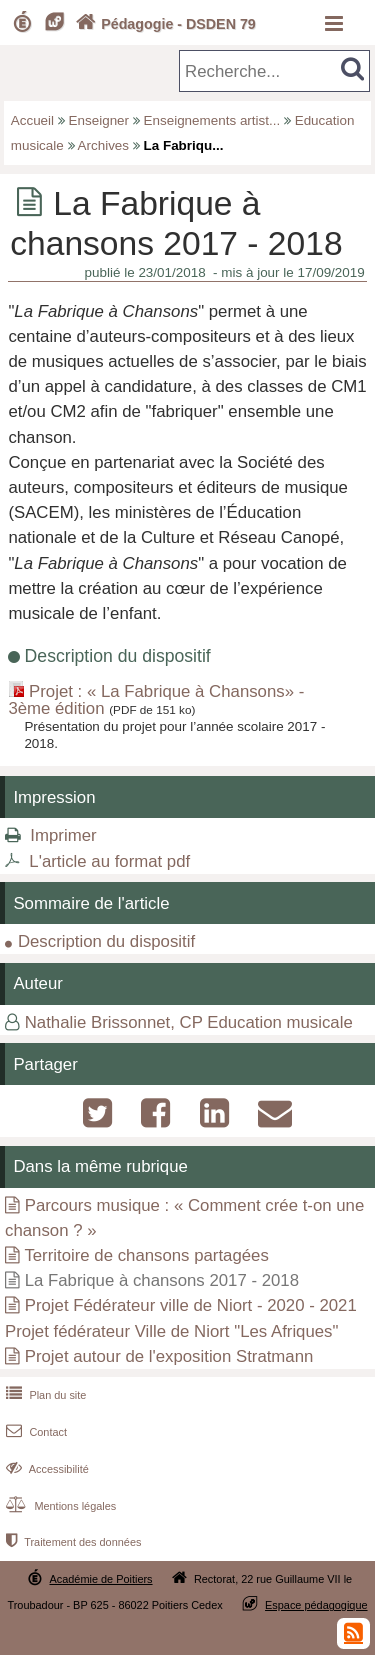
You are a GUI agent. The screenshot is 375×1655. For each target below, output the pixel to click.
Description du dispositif (106, 941)
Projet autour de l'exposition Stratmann (169, 1356)
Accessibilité (45, 1469)
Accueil (32, 120)
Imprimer (63, 835)
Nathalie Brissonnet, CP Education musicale (189, 1022)
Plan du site (44, 1395)
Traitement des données (71, 1542)
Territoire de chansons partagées (146, 1255)
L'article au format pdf (109, 861)
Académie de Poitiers (100, 1579)
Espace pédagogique (316, 1605)
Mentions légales (59, 1506)
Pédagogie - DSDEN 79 (163, 24)
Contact (34, 1432)
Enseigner (99, 120)
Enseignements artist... (212, 120)
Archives (104, 145)
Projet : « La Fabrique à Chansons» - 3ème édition (156, 700)
